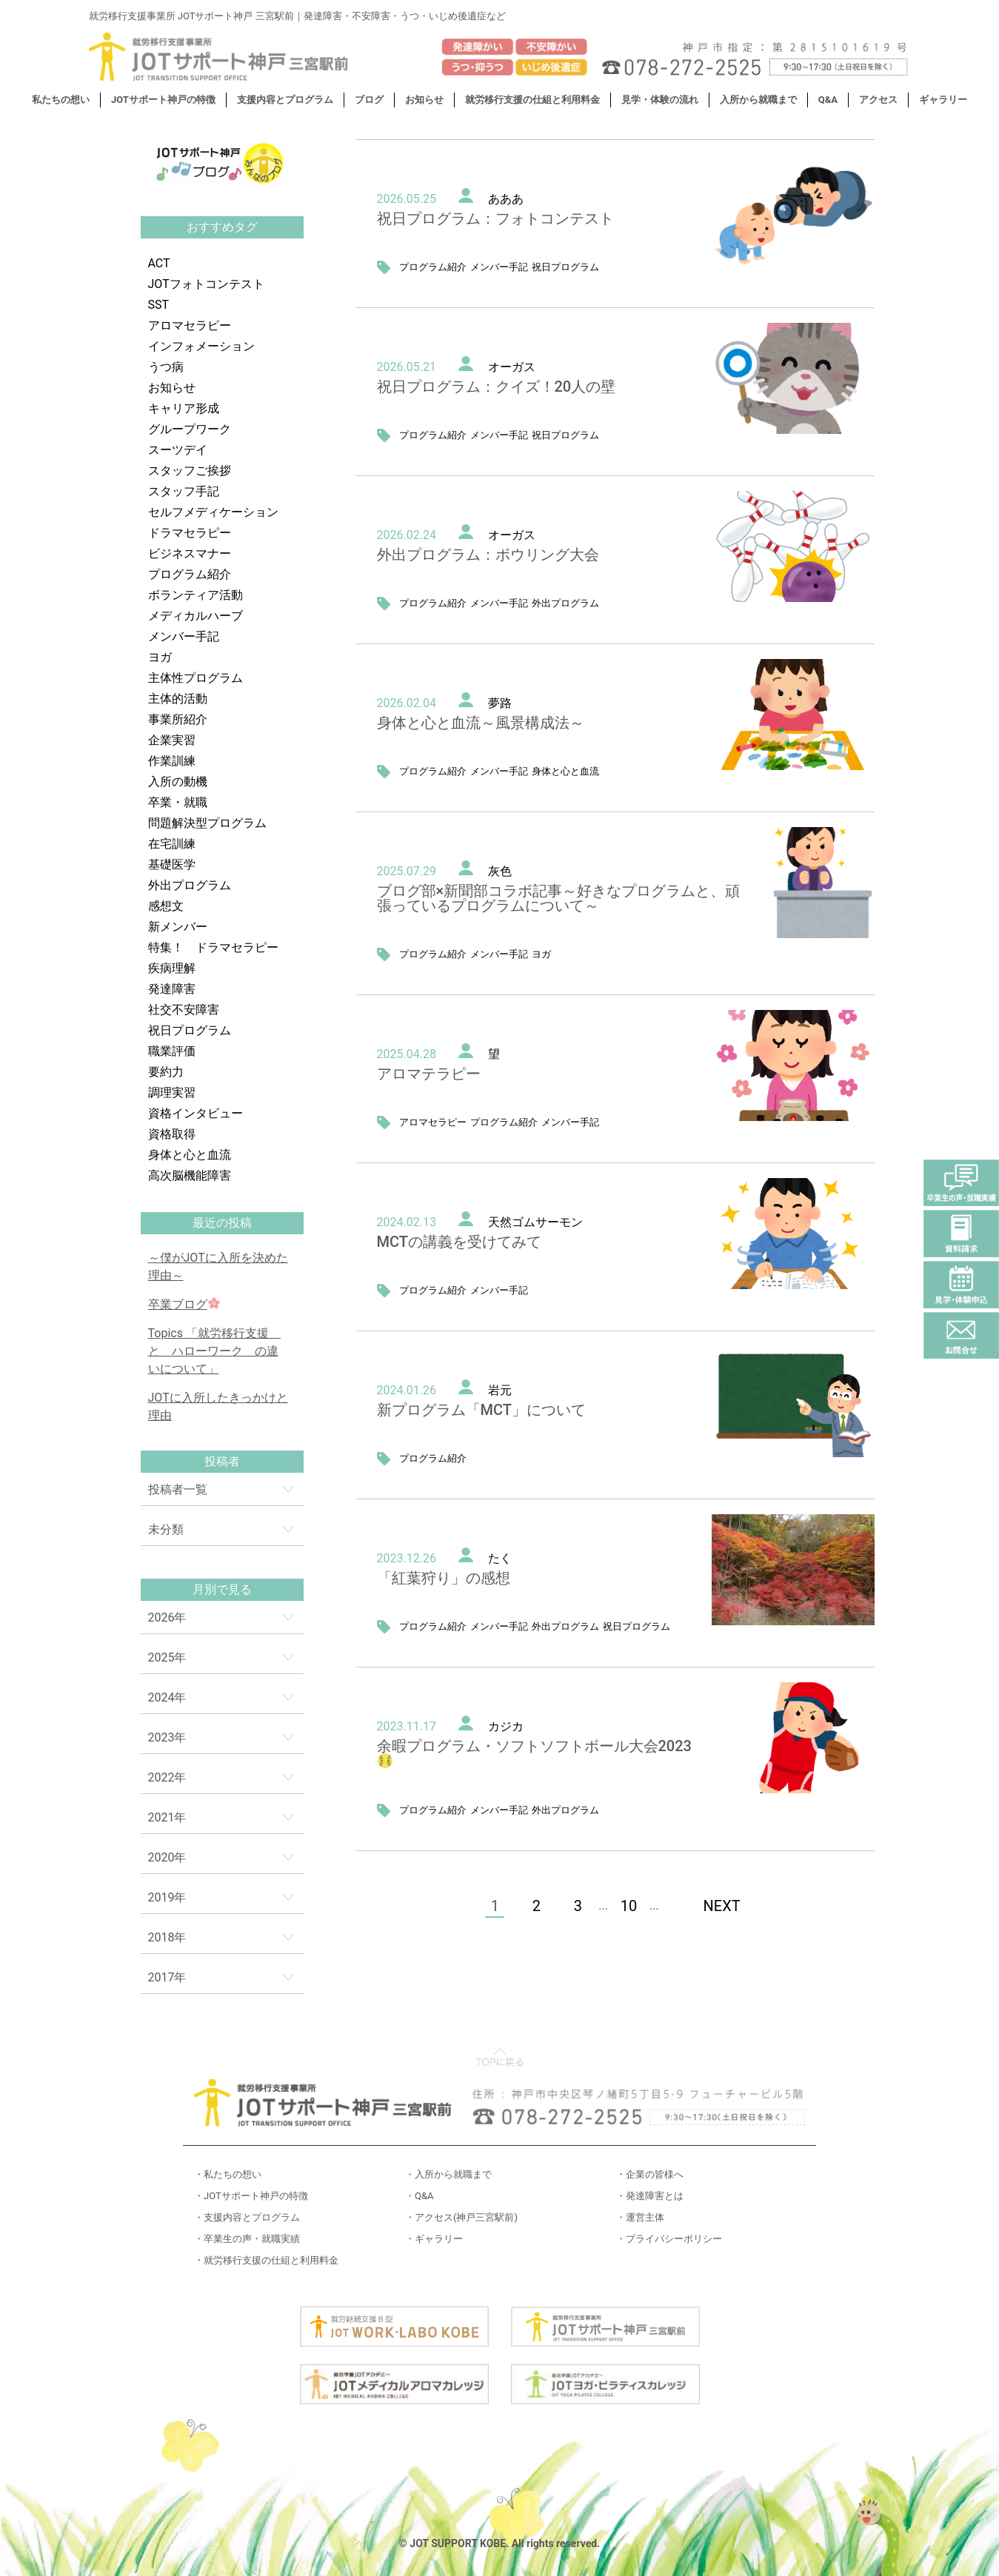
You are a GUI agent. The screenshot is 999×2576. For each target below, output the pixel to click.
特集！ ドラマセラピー (213, 947)
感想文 (166, 906)
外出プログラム (189, 885)
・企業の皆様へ (650, 2174)
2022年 (167, 1777)
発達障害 (172, 989)
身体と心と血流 (189, 1155)
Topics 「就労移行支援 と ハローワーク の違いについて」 (214, 1351)
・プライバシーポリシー (669, 2238)
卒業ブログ (184, 1304)
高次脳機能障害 (189, 1175)
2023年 (167, 1737)
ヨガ (160, 657)
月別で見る (222, 1589)
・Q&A (419, 2195)
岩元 (500, 1390)
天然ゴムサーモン (535, 1222)
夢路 (500, 703)
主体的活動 (177, 699)
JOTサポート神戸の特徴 (163, 99)
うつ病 (166, 367)
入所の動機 (177, 782)
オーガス (511, 367)
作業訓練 (172, 761)
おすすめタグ (222, 227)
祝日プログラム (189, 1030)
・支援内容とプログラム (247, 2217)
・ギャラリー (434, 2238)
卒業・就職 (177, 802)
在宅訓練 (172, 844)
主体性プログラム (195, 678)
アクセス (878, 99)
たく (500, 1558)
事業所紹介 (177, 719)
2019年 (167, 1897)
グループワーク (189, 429)
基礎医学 (172, 864)
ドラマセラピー (189, 533)
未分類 (166, 1529)
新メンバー (177, 927)
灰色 (500, 871)
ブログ (369, 99)
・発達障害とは (650, 2195)
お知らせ (424, 99)
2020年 (167, 1857)
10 (629, 1906)
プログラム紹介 (189, 574)
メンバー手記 (183, 636)
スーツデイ (177, 450)
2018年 (167, 1937)
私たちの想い (61, 99)
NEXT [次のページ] (722, 1906)
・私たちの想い (227, 2174)
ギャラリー (943, 99)
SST (159, 305)
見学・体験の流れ (659, 99)
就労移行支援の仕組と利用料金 (532, 99)
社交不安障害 (183, 1010)
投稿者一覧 (177, 1489)
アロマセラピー (189, 325)
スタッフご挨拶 (189, 471)
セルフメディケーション (213, 512)
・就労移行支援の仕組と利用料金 (266, 2260)
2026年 (167, 1617)
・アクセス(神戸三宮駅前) (461, 2217)
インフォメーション (201, 346)
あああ (506, 199)
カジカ (506, 1726)
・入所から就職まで (448, 2174)
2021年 (167, 1817)
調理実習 (172, 1092)
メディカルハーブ (195, 616)
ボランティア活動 (195, 595)
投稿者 (222, 1461)
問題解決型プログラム (207, 823)
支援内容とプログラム (285, 99)
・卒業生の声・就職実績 (247, 2238)
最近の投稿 (222, 1223)
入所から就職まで (758, 99)
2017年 (167, 1977)
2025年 (167, 1657)
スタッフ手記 (183, 491)
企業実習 (172, 740)
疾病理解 (172, 968)
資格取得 (172, 1134)
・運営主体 (640, 2217)
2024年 (167, 1697)
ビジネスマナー (189, 553)
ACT (159, 263)
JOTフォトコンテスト (206, 284)
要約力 (166, 1072)
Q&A (828, 99)
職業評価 (172, 1051)
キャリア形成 (183, 408)
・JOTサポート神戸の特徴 (251, 2195)
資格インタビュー (195, 1113)
